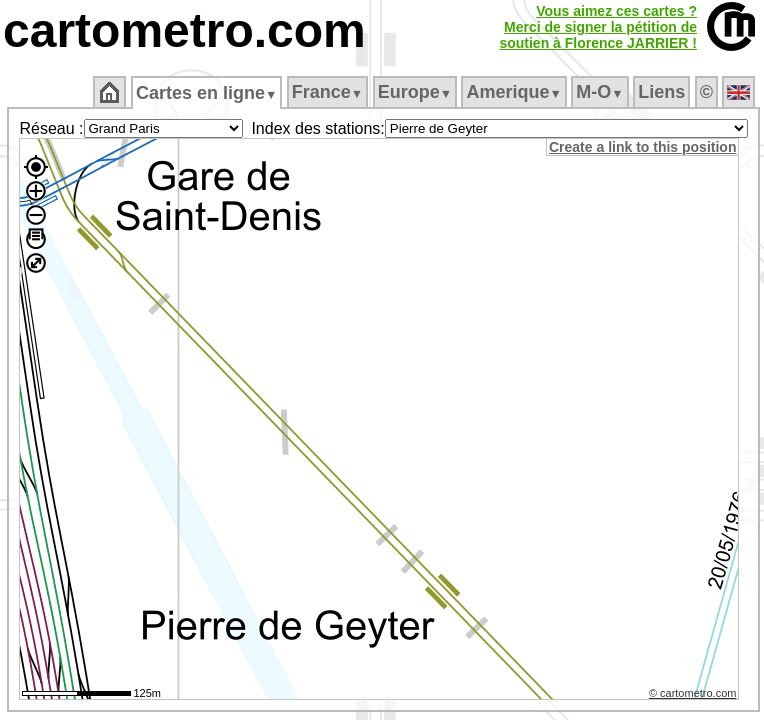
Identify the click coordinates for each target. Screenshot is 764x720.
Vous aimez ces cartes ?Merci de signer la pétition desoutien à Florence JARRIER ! (598, 27)
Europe (415, 92)
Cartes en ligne (206, 93)
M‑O (599, 92)
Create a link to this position (642, 147)
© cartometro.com (693, 693)
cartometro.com (184, 30)
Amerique (513, 92)
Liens (661, 92)
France (327, 92)
